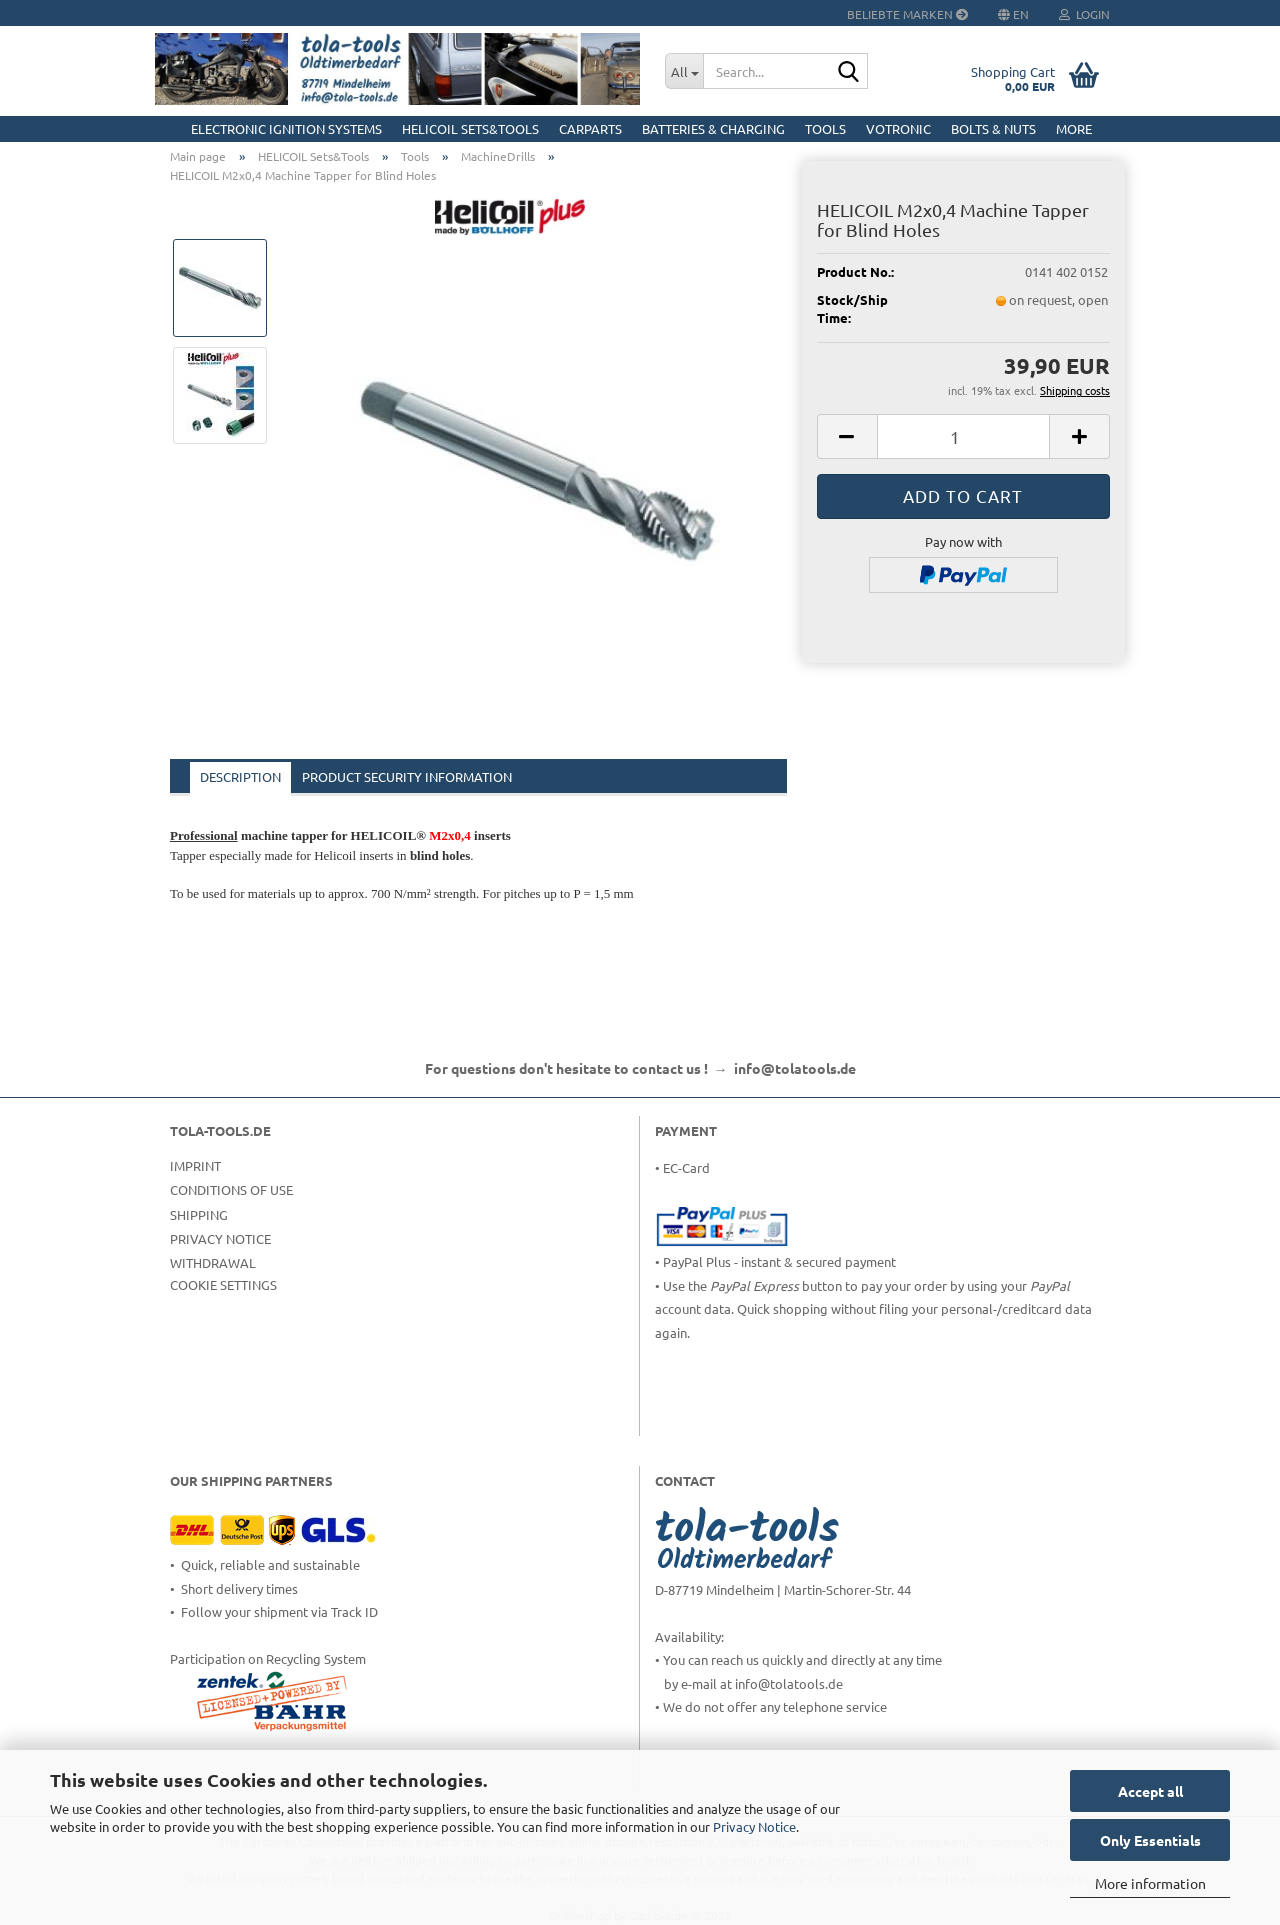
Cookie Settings (223, 1284)
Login (1084, 14)
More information (1150, 1883)
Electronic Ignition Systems (286, 128)
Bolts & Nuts (993, 128)
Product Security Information (407, 776)
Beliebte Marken (907, 14)
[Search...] (684, 71)
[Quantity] (963, 436)
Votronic (898, 128)
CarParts (590, 128)
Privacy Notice (754, 1826)
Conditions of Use (231, 1189)
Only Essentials (1150, 1840)
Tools (825, 128)
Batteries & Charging (713, 128)
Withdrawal (213, 1262)
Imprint (195, 1165)
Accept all (1150, 1791)
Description (240, 776)
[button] (847, 436)
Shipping (199, 1214)
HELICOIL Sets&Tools (470, 128)
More (1074, 128)
